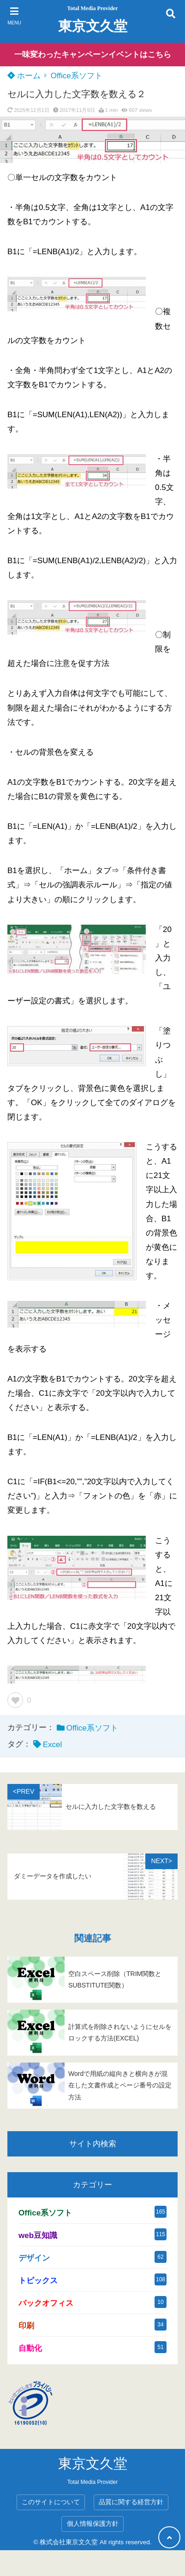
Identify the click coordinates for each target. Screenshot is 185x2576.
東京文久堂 (92, 26)
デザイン (34, 2258)
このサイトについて (51, 2502)
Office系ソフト (76, 75)
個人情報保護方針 (93, 2523)
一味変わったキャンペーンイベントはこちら (92, 54)
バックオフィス (45, 2303)
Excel (52, 1744)
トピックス (38, 2280)
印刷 (26, 2325)
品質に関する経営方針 (131, 2502)
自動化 (30, 2348)
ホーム (24, 75)
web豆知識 (37, 2235)
